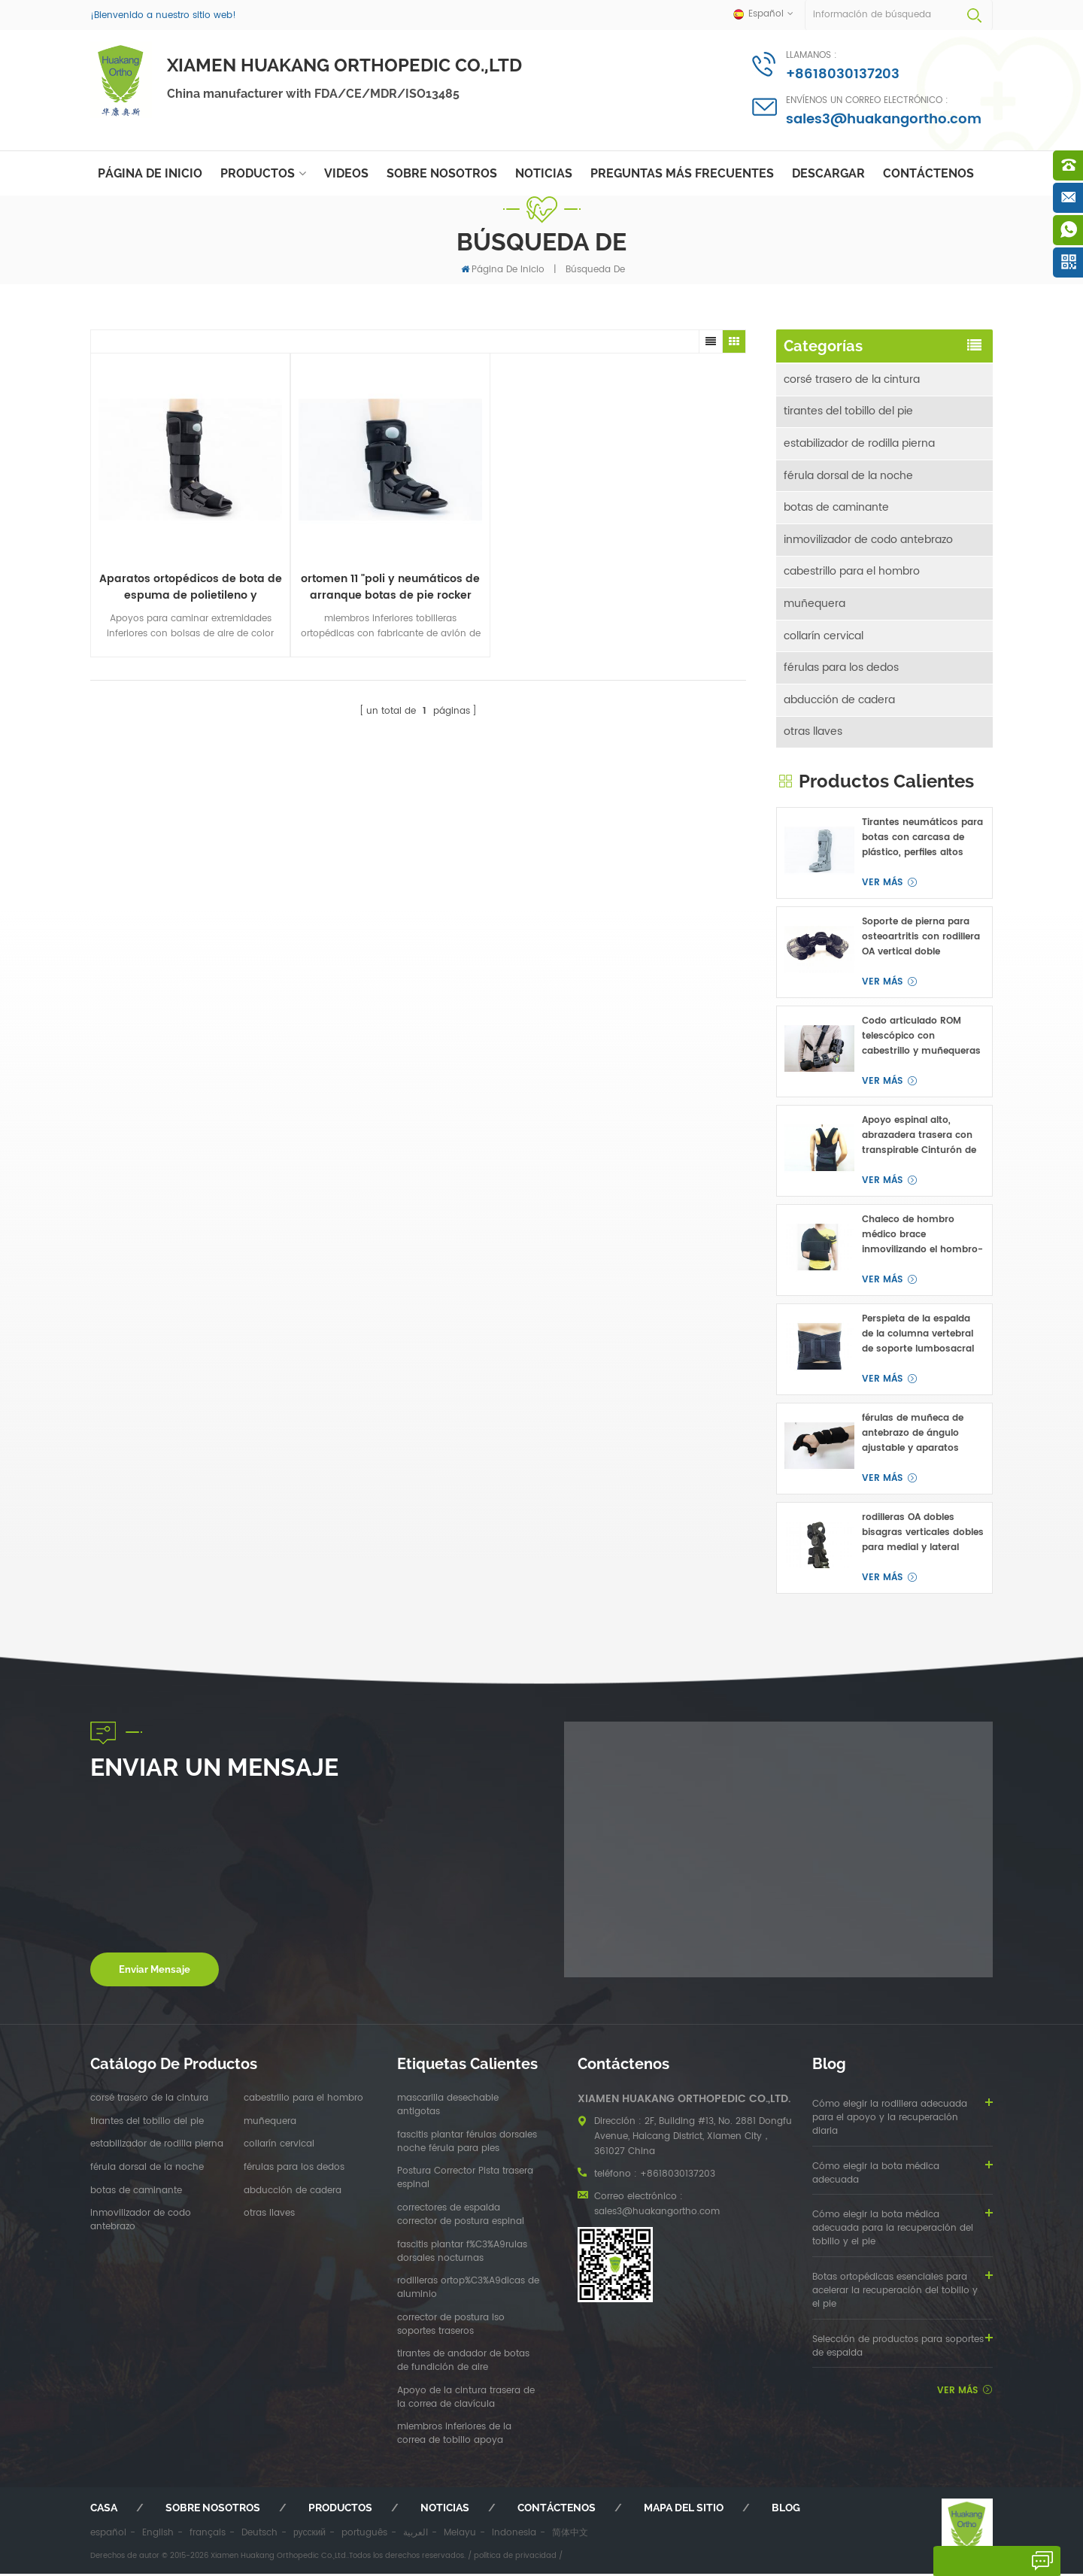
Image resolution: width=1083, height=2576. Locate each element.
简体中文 (570, 2536)
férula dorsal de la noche (848, 475)
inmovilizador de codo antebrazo (868, 540)
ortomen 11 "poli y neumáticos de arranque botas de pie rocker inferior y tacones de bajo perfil (336, 550)
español (108, 2536)
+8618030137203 (842, 74)
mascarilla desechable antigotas (448, 2108)
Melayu (460, 2536)
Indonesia (514, 2536)
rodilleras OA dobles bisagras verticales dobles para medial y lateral (923, 1535)
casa (103, 2511)
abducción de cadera (839, 702)
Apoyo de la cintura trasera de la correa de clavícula (466, 2400)
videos (346, 173)
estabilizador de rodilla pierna (859, 443)
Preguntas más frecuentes (682, 173)
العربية (415, 2536)
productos (340, 2511)
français (208, 2536)
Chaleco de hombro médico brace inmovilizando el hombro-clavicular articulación (922, 1238)
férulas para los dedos (841, 669)
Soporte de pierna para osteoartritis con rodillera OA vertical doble (921, 940)
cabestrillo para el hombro (852, 572)
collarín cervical (823, 637)
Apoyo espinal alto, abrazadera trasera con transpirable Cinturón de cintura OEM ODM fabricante (919, 1138)
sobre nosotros (442, 173)
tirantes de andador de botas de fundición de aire (463, 2363)
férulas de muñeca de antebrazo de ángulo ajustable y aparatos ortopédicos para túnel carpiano (915, 1436)
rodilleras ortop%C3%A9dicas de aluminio (468, 2290)
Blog (786, 2511)
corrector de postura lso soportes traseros (451, 2327)
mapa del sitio (684, 2511)
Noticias (543, 173)
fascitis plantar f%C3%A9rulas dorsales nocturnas (462, 2254)
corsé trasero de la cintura (852, 378)
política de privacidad (515, 2558)
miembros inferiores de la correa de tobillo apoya (454, 2436)
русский (309, 2536)
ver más (882, 885)
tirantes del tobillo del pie (848, 411)
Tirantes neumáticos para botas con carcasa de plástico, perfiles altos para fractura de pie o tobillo (922, 840)
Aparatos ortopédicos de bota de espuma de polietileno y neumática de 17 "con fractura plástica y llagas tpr (172, 550)
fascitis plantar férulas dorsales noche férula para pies (467, 2144)
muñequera (814, 605)
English (158, 2536)
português (364, 2536)
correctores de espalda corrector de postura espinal (460, 2217)
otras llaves (813, 734)
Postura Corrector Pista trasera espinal (465, 2181)
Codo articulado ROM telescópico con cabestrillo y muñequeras (921, 1039)
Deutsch (259, 2536)
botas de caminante (836, 508)
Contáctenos (928, 173)
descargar (828, 173)
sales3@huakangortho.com (883, 119)
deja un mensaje (983, 2561)
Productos (257, 173)
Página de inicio (150, 173)
